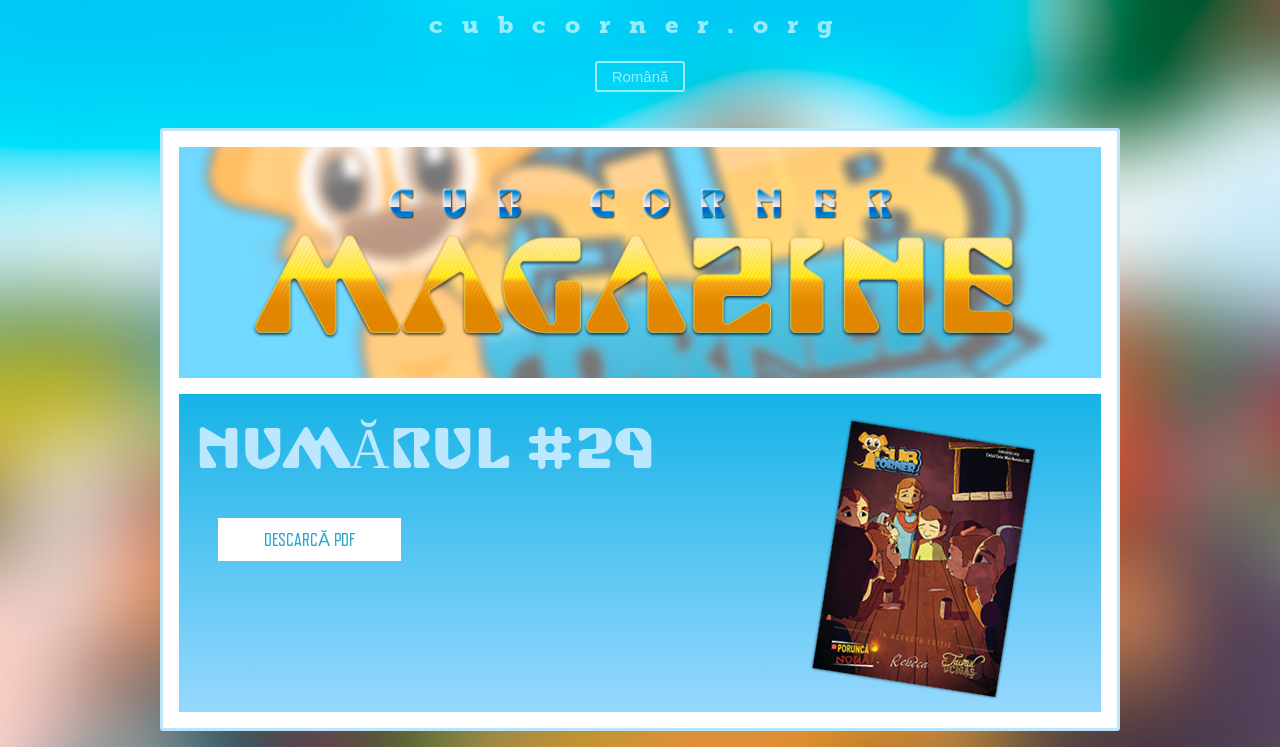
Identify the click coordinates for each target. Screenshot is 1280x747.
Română (640, 76)
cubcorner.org (640, 24)
